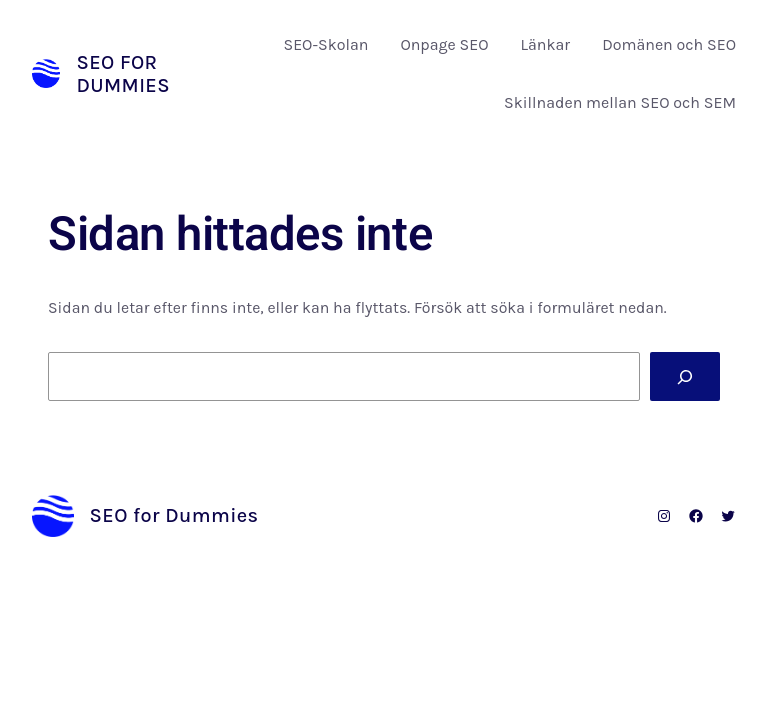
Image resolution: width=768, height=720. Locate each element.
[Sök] (685, 376)
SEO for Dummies (123, 74)
